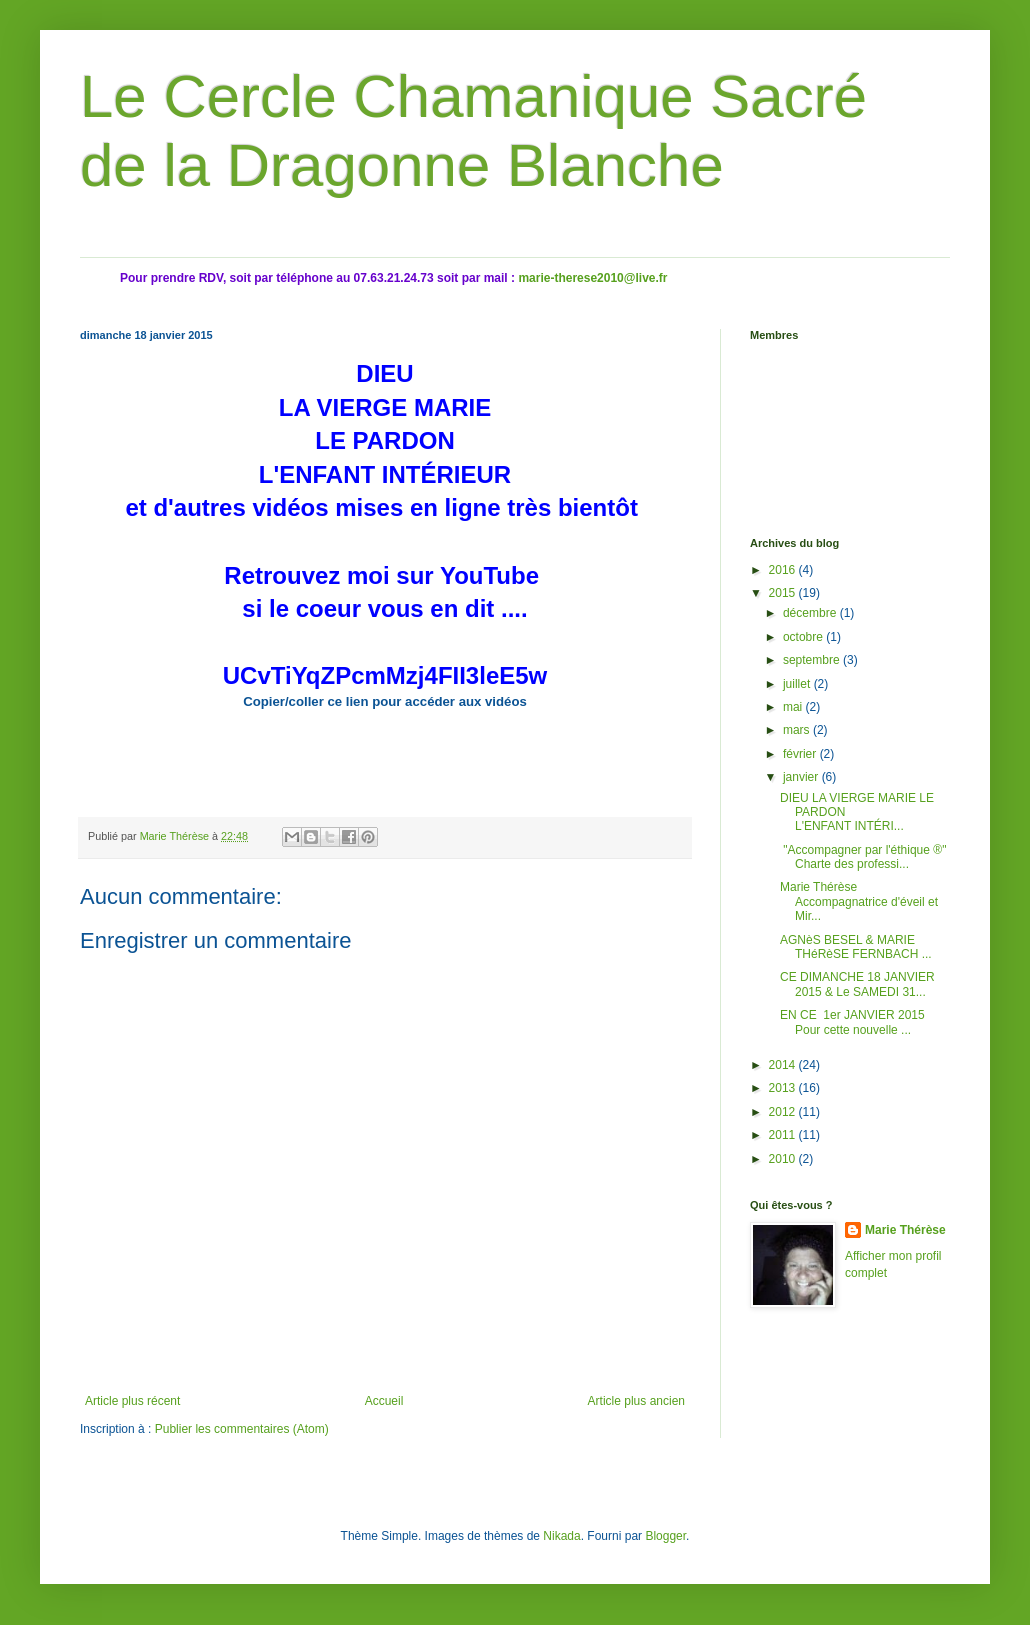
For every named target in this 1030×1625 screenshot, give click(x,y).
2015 (784, 593)
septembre (813, 660)
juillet (798, 684)
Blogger (665, 1536)
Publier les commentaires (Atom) (242, 1429)
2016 (784, 570)
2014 (784, 1065)
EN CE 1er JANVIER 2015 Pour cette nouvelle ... (854, 1022)
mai (794, 707)
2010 (784, 1159)
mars (798, 730)
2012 (784, 1112)
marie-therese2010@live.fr (592, 278)
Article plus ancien (636, 1401)
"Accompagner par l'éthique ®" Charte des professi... (863, 857)
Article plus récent (132, 1401)
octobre (804, 637)
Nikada (561, 1536)
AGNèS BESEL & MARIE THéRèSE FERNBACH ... (856, 947)
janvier (802, 777)
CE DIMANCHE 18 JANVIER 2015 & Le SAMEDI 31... (857, 984)
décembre (811, 613)
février (801, 754)
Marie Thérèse (905, 1230)
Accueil (384, 1401)
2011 (784, 1135)
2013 (784, 1088)
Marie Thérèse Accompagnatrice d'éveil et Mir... (859, 901)
